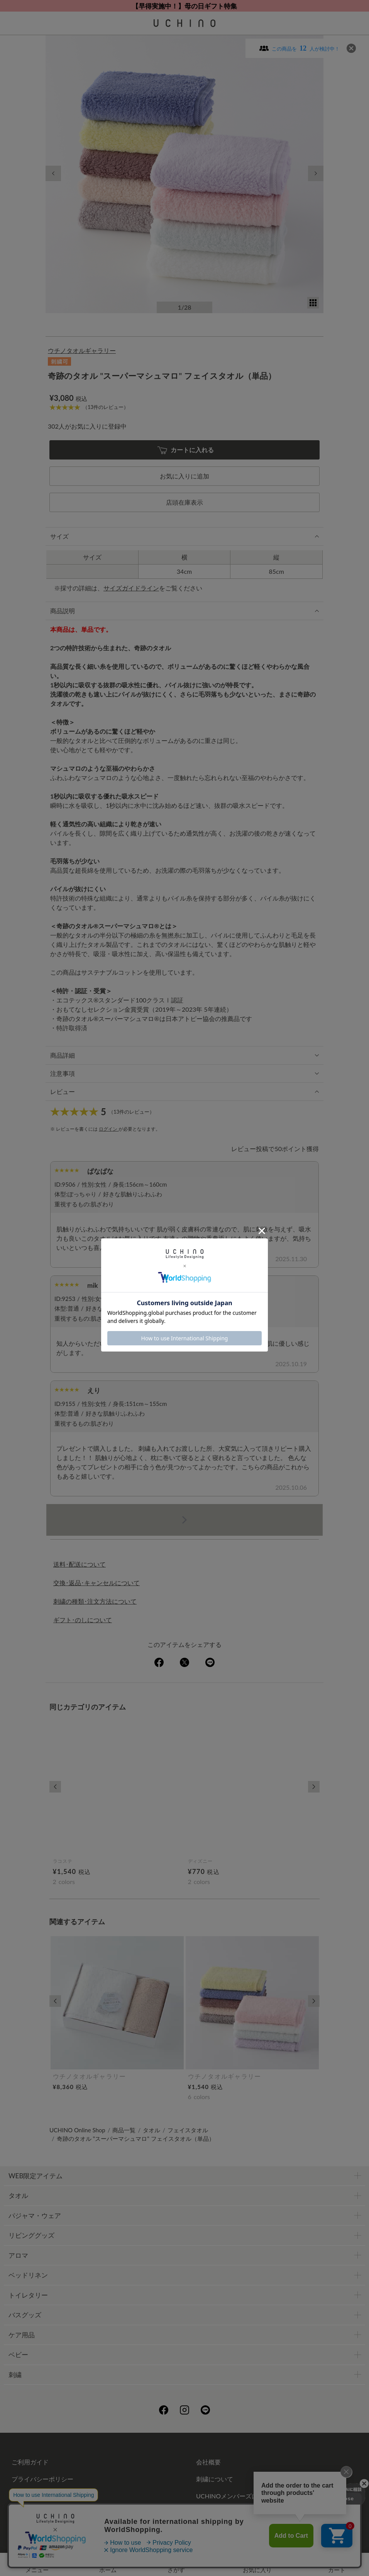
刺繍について (214, 2479)
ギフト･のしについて (82, 1619)
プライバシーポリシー (42, 2479)
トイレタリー (28, 2295)
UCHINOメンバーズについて (236, 2496)
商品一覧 (123, 2130)
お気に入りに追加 (184, 476)
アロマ (18, 2255)
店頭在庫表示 (184, 502)
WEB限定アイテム (35, 2176)
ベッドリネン (28, 2275)
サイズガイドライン (131, 588)
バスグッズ (24, 2315)
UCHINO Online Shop (77, 2130)
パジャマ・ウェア (34, 2215)
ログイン (108, 1129)
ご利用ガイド (30, 2462)
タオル (151, 2130)
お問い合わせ (184, 2517)
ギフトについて (33, 2496)
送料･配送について (79, 1564)
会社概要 (208, 2462)
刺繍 (15, 2375)
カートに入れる (185, 450)
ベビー (18, 2354)
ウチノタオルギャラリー (82, 350)
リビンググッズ (31, 2235)
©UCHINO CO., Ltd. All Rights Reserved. (184, 2537)
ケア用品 (21, 2335)
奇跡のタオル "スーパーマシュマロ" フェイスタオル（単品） (136, 2138)
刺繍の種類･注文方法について (95, 1601)
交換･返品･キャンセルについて (96, 1582)
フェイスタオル (188, 2130)
